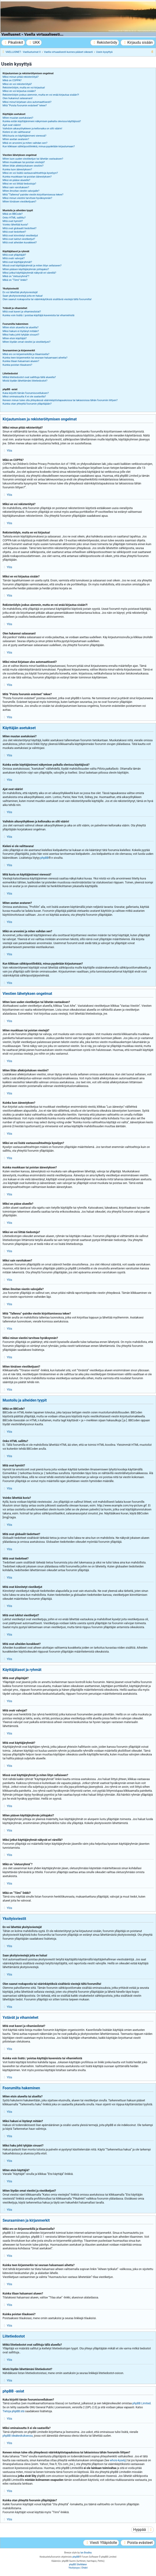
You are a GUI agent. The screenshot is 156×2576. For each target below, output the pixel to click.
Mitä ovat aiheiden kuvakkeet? (20, 242)
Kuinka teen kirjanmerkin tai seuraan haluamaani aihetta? (35, 357)
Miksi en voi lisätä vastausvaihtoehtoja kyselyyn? (30, 172)
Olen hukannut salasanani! (18, 98)
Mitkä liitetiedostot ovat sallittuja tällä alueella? (29, 377)
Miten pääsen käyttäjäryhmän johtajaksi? (26, 269)
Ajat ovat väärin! (12, 125)
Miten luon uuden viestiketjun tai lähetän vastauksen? (33, 158)
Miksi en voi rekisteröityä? (17, 84)
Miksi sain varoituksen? (16, 187)
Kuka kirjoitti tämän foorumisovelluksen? (26, 393)
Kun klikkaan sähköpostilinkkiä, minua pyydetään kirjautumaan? (39, 146)
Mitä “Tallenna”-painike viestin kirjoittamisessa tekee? (33, 194)
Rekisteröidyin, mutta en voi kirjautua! (24, 87)
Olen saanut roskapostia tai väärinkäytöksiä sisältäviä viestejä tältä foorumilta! (47, 299)
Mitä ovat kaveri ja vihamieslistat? (22, 311)
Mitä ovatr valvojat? (14, 258)
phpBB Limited (141, 2403)
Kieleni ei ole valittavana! (17, 132)
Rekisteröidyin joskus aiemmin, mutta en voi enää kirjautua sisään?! (41, 94)
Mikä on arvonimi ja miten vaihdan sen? (25, 142)
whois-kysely (118, 2460)
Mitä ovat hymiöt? (13, 221)
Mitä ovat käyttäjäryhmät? (17, 262)
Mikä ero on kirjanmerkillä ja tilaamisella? (26, 354)
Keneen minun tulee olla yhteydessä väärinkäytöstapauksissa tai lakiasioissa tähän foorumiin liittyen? (60, 400)
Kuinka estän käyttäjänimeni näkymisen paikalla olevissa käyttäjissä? (42, 121)
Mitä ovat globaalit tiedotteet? (20, 228)
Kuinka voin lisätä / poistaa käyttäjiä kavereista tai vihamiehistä (38, 315)
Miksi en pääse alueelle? (16, 180)
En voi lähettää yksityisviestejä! (20, 292)
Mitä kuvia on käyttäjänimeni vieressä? (24, 135)
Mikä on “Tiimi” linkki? (15, 280)
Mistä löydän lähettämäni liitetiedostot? (25, 380)
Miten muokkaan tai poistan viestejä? (24, 162)
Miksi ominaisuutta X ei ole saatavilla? (24, 396)
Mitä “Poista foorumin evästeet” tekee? (25, 105)
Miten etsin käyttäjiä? (15, 338)
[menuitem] (34, 43)
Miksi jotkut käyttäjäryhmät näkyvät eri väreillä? (29, 272)
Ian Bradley (86, 2552)
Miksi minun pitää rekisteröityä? (21, 76)
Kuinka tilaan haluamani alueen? (21, 361)
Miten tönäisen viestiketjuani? (19, 201)
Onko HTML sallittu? (14, 217)
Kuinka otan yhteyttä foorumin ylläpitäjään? (27, 403)
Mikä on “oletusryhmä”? (16, 276)
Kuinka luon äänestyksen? (17, 169)
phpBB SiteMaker (78, 2564)
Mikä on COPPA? (12, 80)
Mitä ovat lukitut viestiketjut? (19, 239)
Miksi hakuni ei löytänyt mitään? (21, 331)
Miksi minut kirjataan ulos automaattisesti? (27, 102)
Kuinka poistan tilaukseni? (17, 364)
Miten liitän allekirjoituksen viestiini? (23, 165)
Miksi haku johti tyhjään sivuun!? (21, 334)
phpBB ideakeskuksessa (18, 2435)
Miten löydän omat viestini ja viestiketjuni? (27, 341)
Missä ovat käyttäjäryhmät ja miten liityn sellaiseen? (32, 265)
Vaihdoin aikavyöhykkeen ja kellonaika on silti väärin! (32, 128)
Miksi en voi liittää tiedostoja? (19, 183)
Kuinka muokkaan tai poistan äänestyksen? (27, 176)
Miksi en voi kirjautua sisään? (19, 91)
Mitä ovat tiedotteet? (14, 231)
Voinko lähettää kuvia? (15, 224)
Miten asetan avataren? (16, 139)
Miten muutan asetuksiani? (18, 117)
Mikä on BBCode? (13, 213)
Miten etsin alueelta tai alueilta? (20, 327)
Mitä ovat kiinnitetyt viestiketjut (20, 235)
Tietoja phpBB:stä (13, 2411)
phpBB (45, 857)
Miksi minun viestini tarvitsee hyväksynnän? (27, 198)
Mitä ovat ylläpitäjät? (14, 254)
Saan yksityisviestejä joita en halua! (23, 295)
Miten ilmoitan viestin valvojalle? (21, 190)
